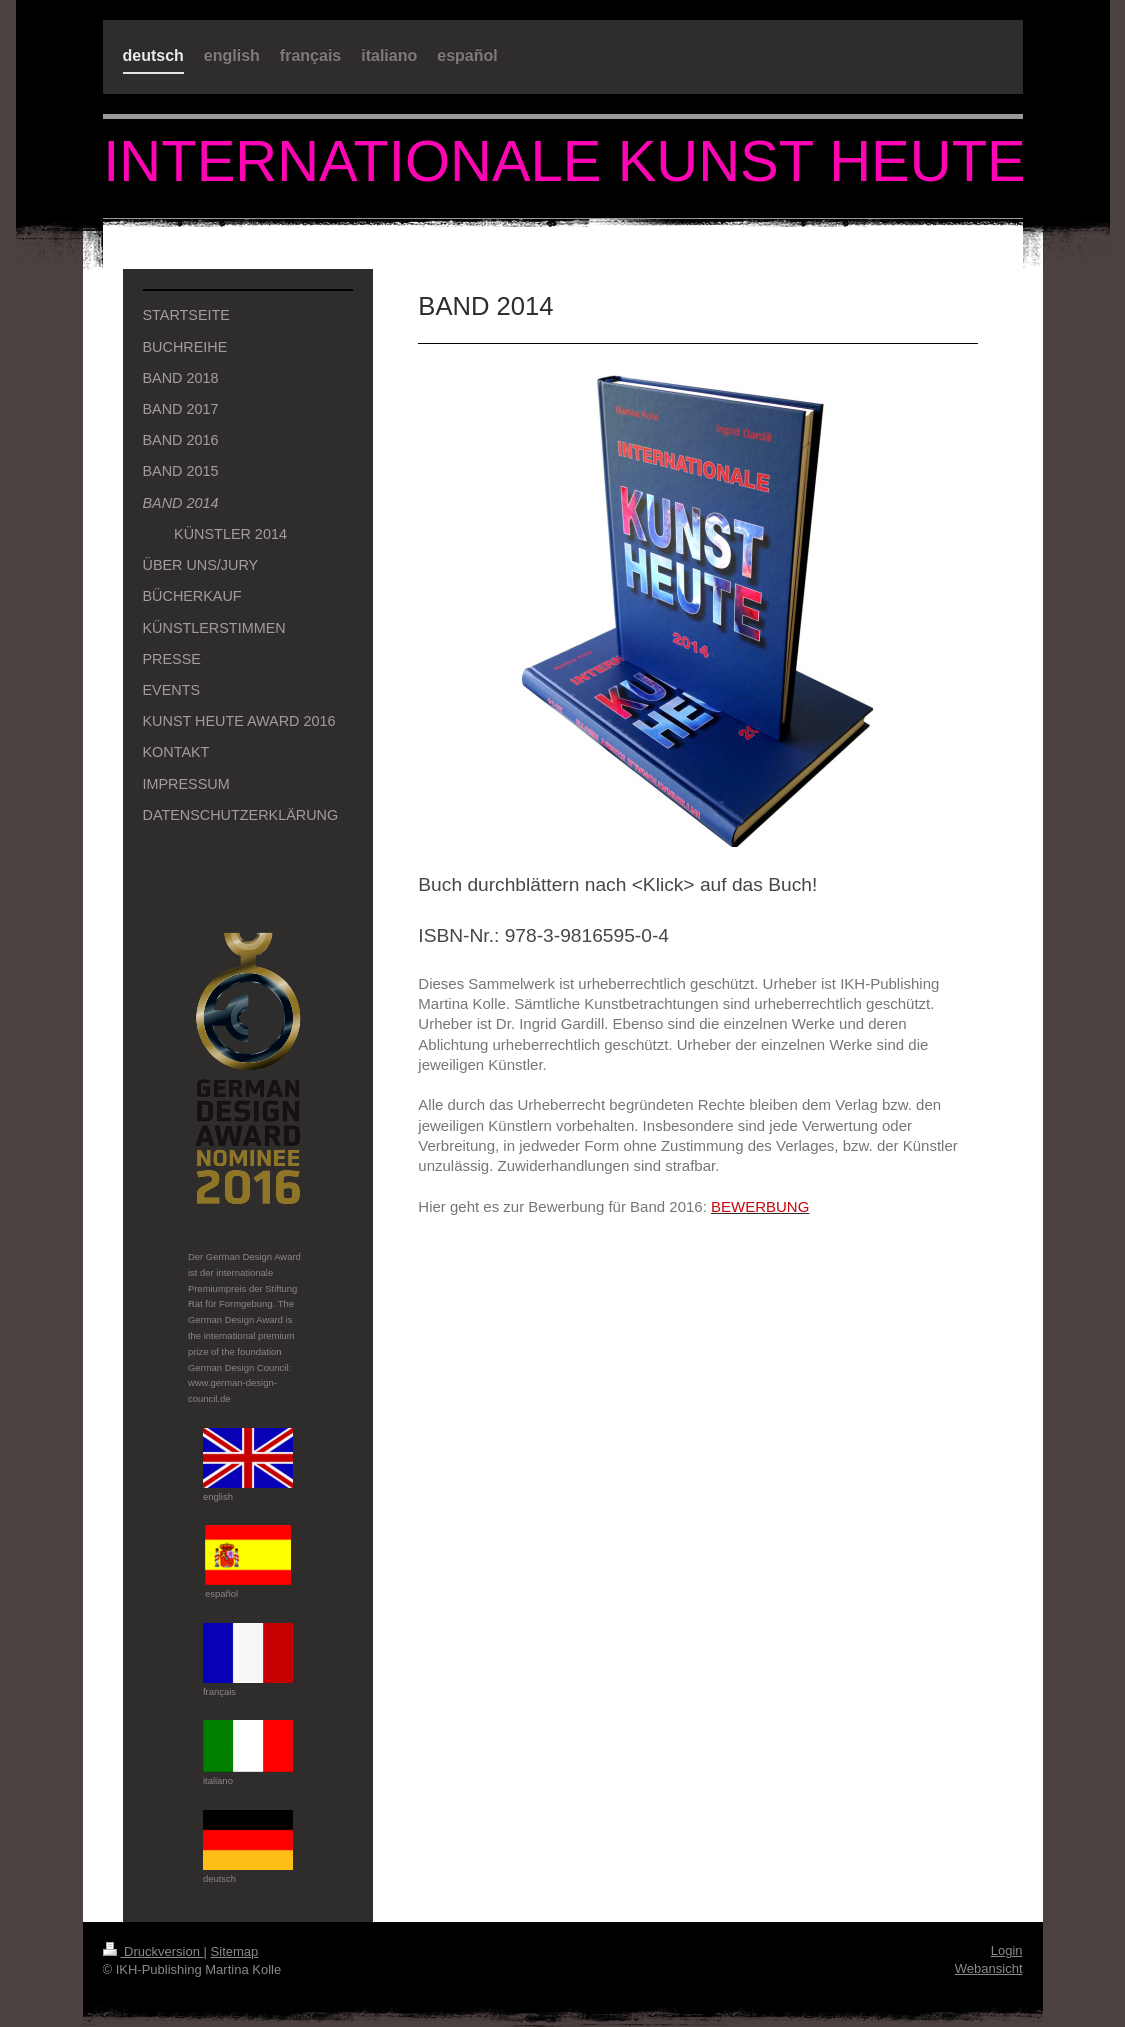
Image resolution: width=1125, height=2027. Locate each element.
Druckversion (153, 1951)
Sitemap (235, 1951)
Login (1007, 1950)
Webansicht (989, 1968)
